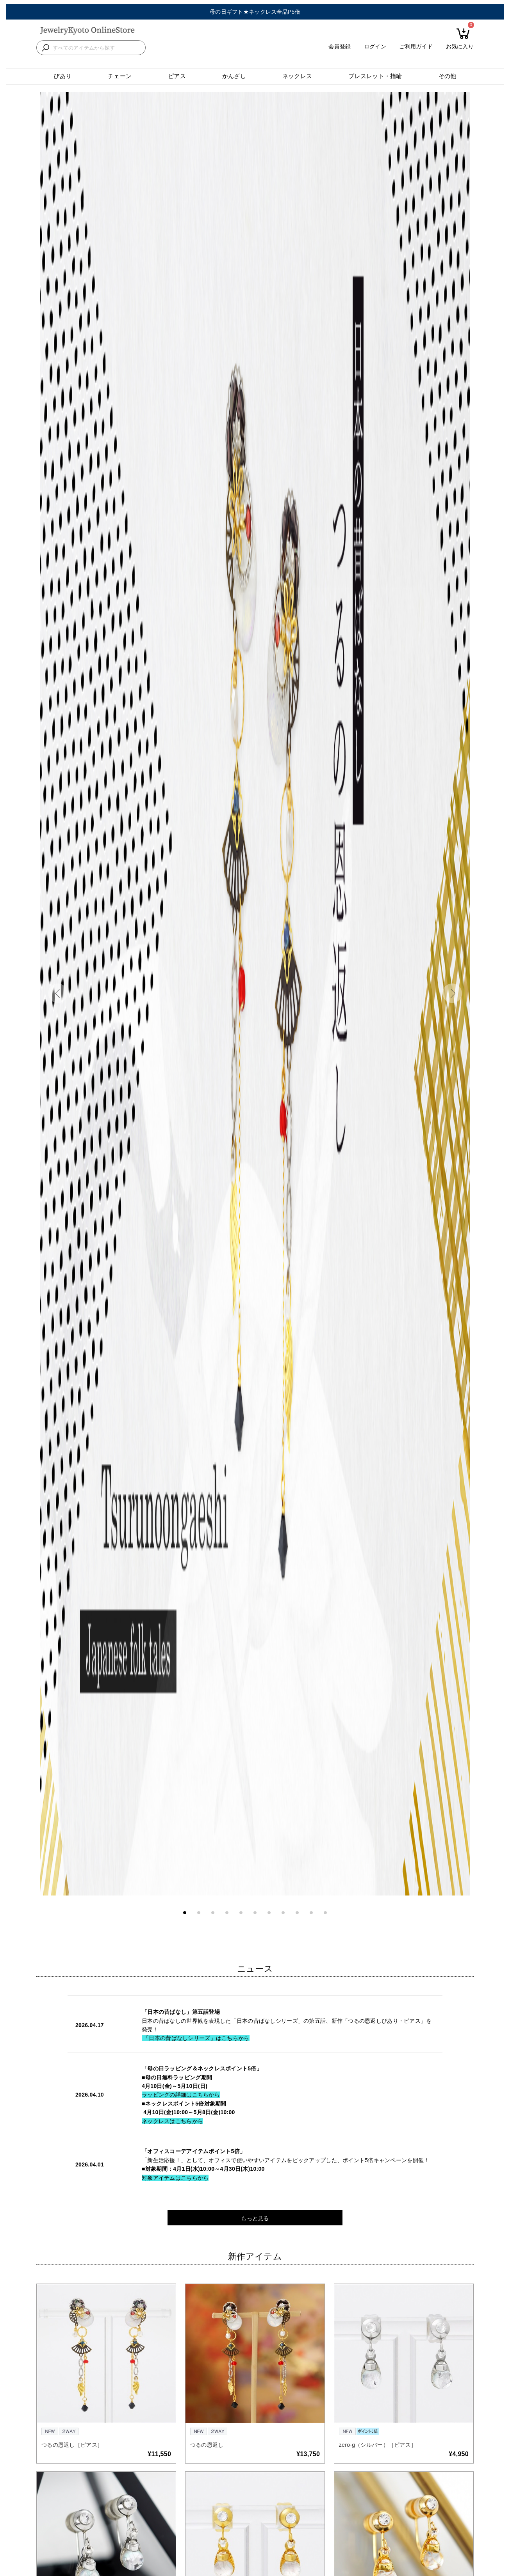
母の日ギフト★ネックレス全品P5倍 (255, 12)
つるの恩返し (207, 2445)
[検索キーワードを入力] (97, 54)
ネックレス (297, 76)
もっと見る (255, 2218)
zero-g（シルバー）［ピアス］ (377, 2445)
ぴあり (62, 76)
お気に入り (460, 53)
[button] (58, 993)
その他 (448, 76)
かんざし (234, 76)
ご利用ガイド (416, 53)
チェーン (120, 76)
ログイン (375, 53)
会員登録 (339, 53)
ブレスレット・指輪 (375, 76)
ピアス (177, 76)
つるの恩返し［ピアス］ (72, 2445)
